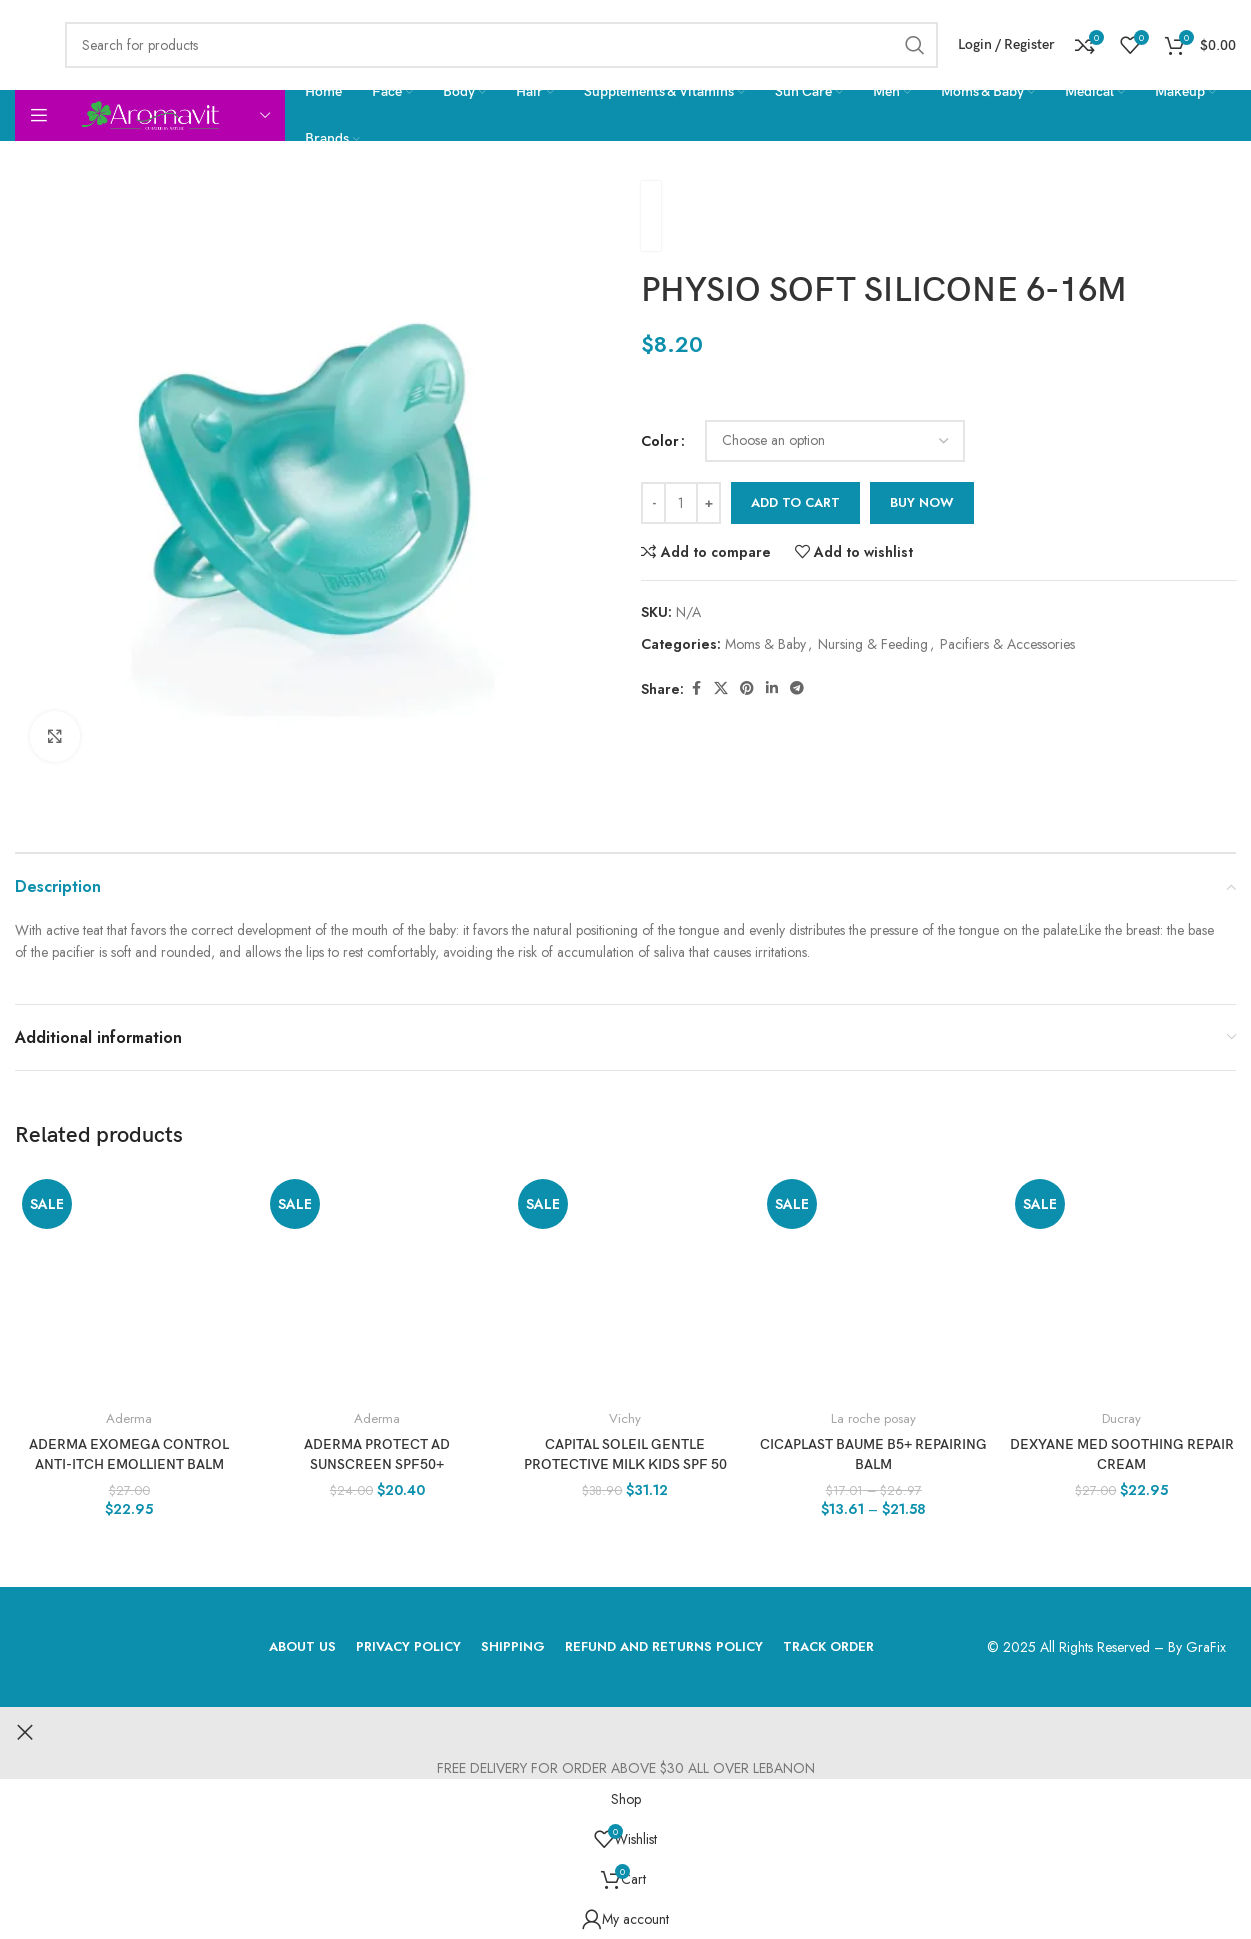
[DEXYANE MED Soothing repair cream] (1122, 1286)
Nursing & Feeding (873, 644)
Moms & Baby (765, 644)
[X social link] (721, 688)
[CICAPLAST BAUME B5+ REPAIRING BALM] (874, 1286)
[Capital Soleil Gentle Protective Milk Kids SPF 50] (625, 1286)
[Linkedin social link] (772, 688)
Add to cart (795, 502)
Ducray (1121, 1418)
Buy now (922, 502)
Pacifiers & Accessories (1007, 644)
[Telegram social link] (797, 688)
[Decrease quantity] (653, 503)
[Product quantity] (681, 503)
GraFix (1206, 1647)
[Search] (501, 45)
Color (660, 441)
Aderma (129, 1418)
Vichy (625, 1418)
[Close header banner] (25, 1732)
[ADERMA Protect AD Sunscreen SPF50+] (377, 1286)
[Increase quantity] (708, 503)
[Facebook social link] (696, 688)
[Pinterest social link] (747, 688)
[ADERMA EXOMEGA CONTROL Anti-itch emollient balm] (129, 1286)
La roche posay (873, 1418)
